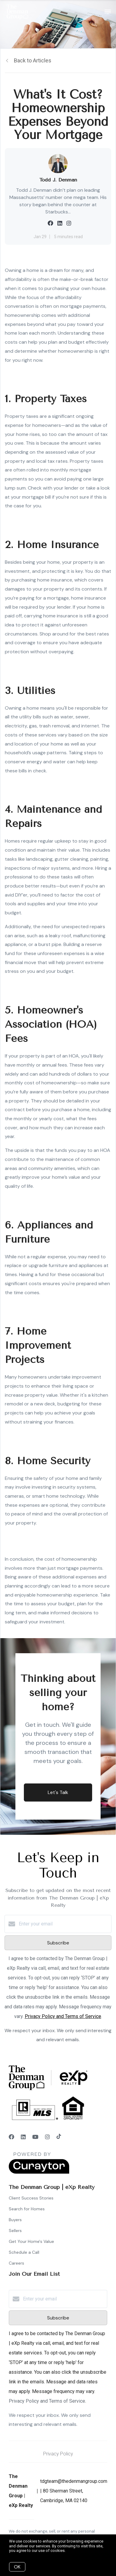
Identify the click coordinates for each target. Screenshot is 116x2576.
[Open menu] (108, 12)
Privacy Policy (58, 2454)
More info (74, 2550)
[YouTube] (35, 2137)
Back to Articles (32, 60)
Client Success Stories (31, 2198)
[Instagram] (47, 2137)
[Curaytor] (39, 2172)
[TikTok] (58, 2137)
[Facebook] (11, 2137)
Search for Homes (27, 2209)
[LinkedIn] (23, 2137)
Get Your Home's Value (31, 2241)
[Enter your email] (64, 1924)
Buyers (15, 2219)
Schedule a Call (24, 2252)
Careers (16, 2263)
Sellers (15, 2230)
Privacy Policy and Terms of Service (63, 2016)
